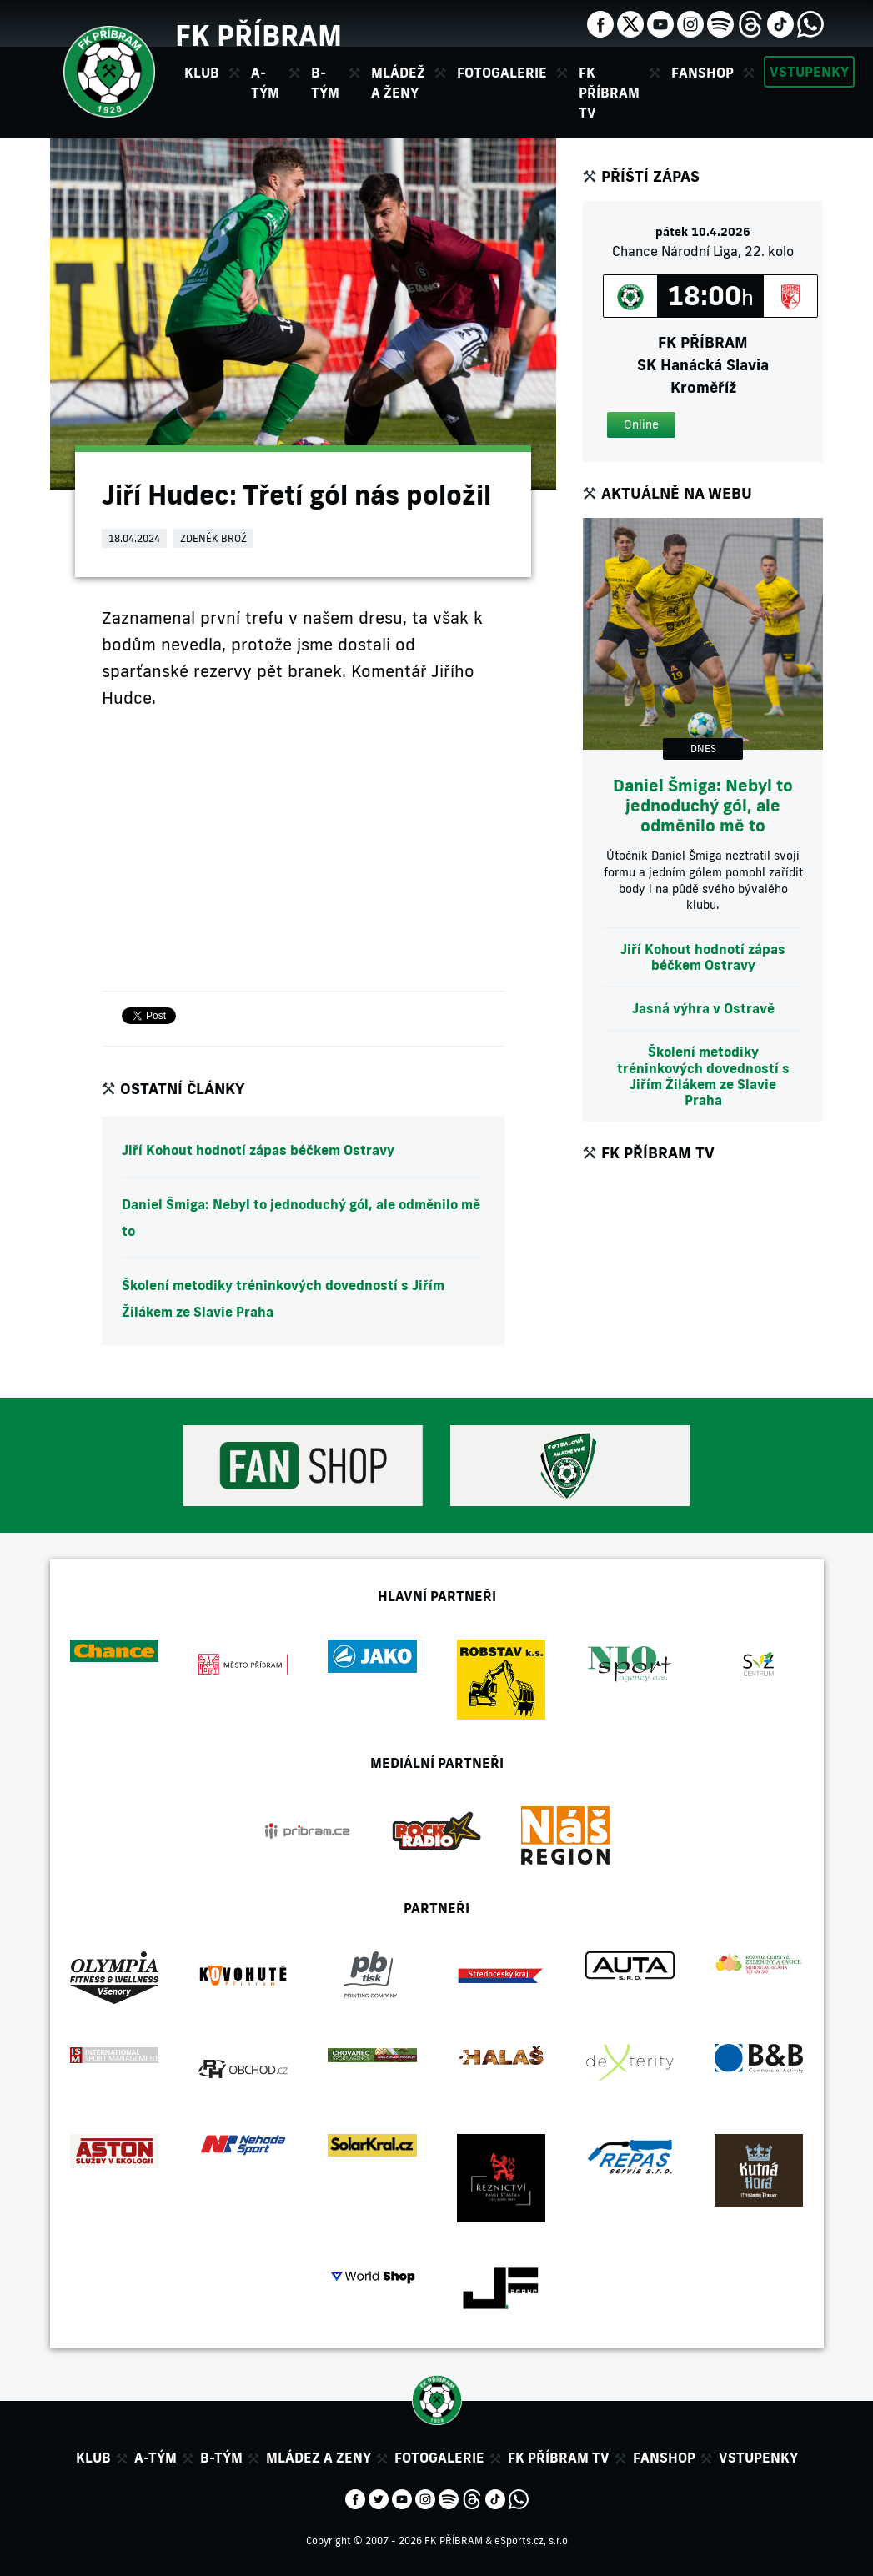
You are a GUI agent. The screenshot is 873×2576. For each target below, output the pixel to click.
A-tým (155, 2457)
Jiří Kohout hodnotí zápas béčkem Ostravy (258, 1150)
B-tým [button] (325, 82)
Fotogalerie (502, 72)
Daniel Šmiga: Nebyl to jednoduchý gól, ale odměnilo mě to (301, 1217)
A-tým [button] (265, 82)
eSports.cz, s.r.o (531, 2540)
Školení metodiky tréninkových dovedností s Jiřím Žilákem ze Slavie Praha (283, 1298)
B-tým (221, 2457)
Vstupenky (809, 71)
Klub (93, 2457)
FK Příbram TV (609, 92)
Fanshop (702, 72)
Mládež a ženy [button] (398, 82)
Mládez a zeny (318, 2457)
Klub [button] (201, 72)
